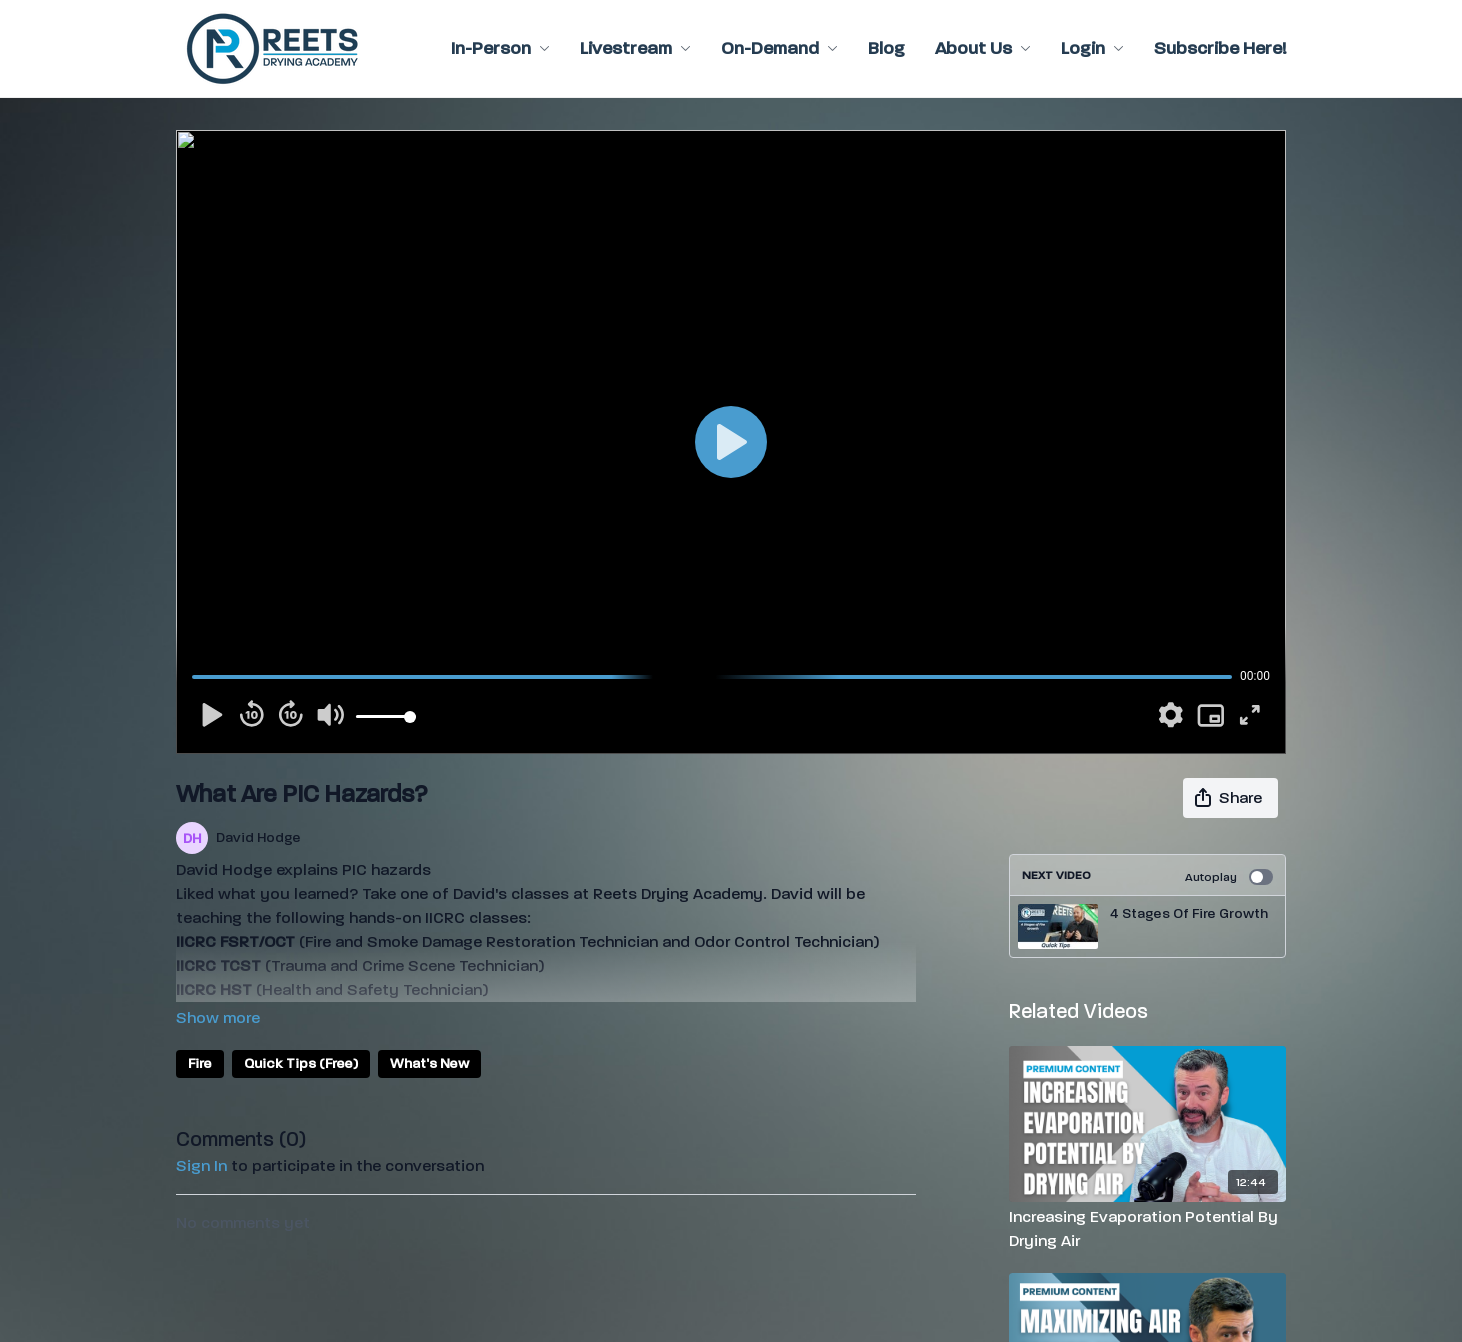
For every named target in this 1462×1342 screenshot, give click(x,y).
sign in (201, 1165)
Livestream (635, 48)
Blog (886, 48)
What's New (429, 1063)
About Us (983, 48)
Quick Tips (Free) (301, 1063)
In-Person (500, 48)
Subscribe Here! (1220, 48)
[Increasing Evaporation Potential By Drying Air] (1148, 1229)
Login (1092, 48)
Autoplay (1229, 877)
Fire (200, 1063)
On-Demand (779, 48)
